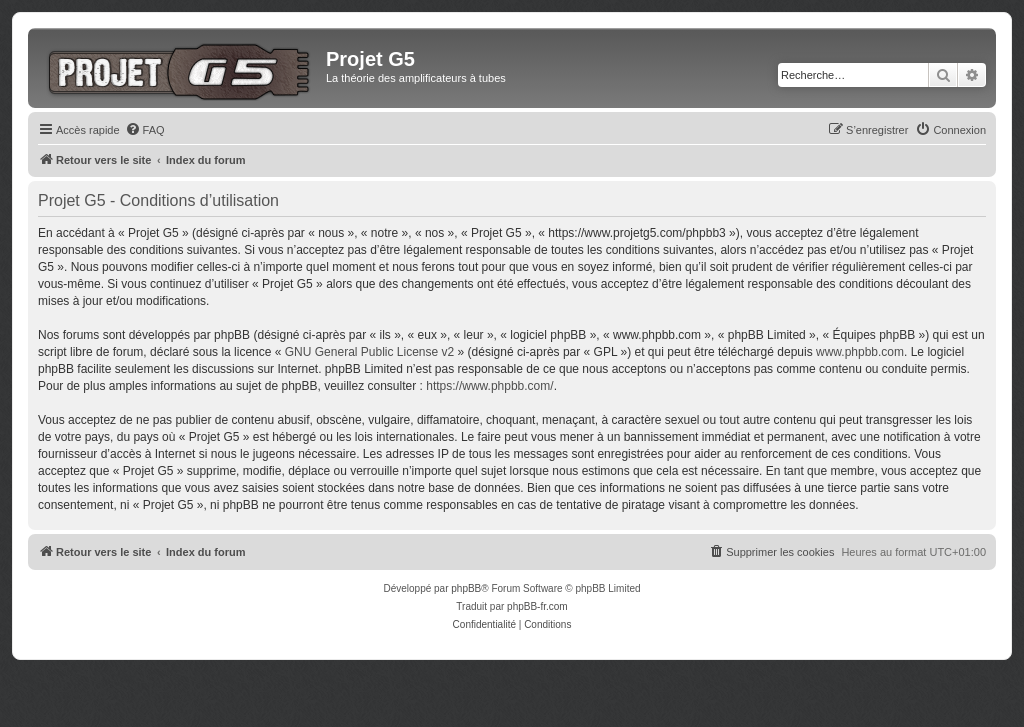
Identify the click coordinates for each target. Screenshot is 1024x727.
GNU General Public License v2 (369, 352)
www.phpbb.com (860, 352)
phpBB (466, 588)
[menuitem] (145, 130)
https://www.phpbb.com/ (489, 386)
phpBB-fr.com (537, 606)
